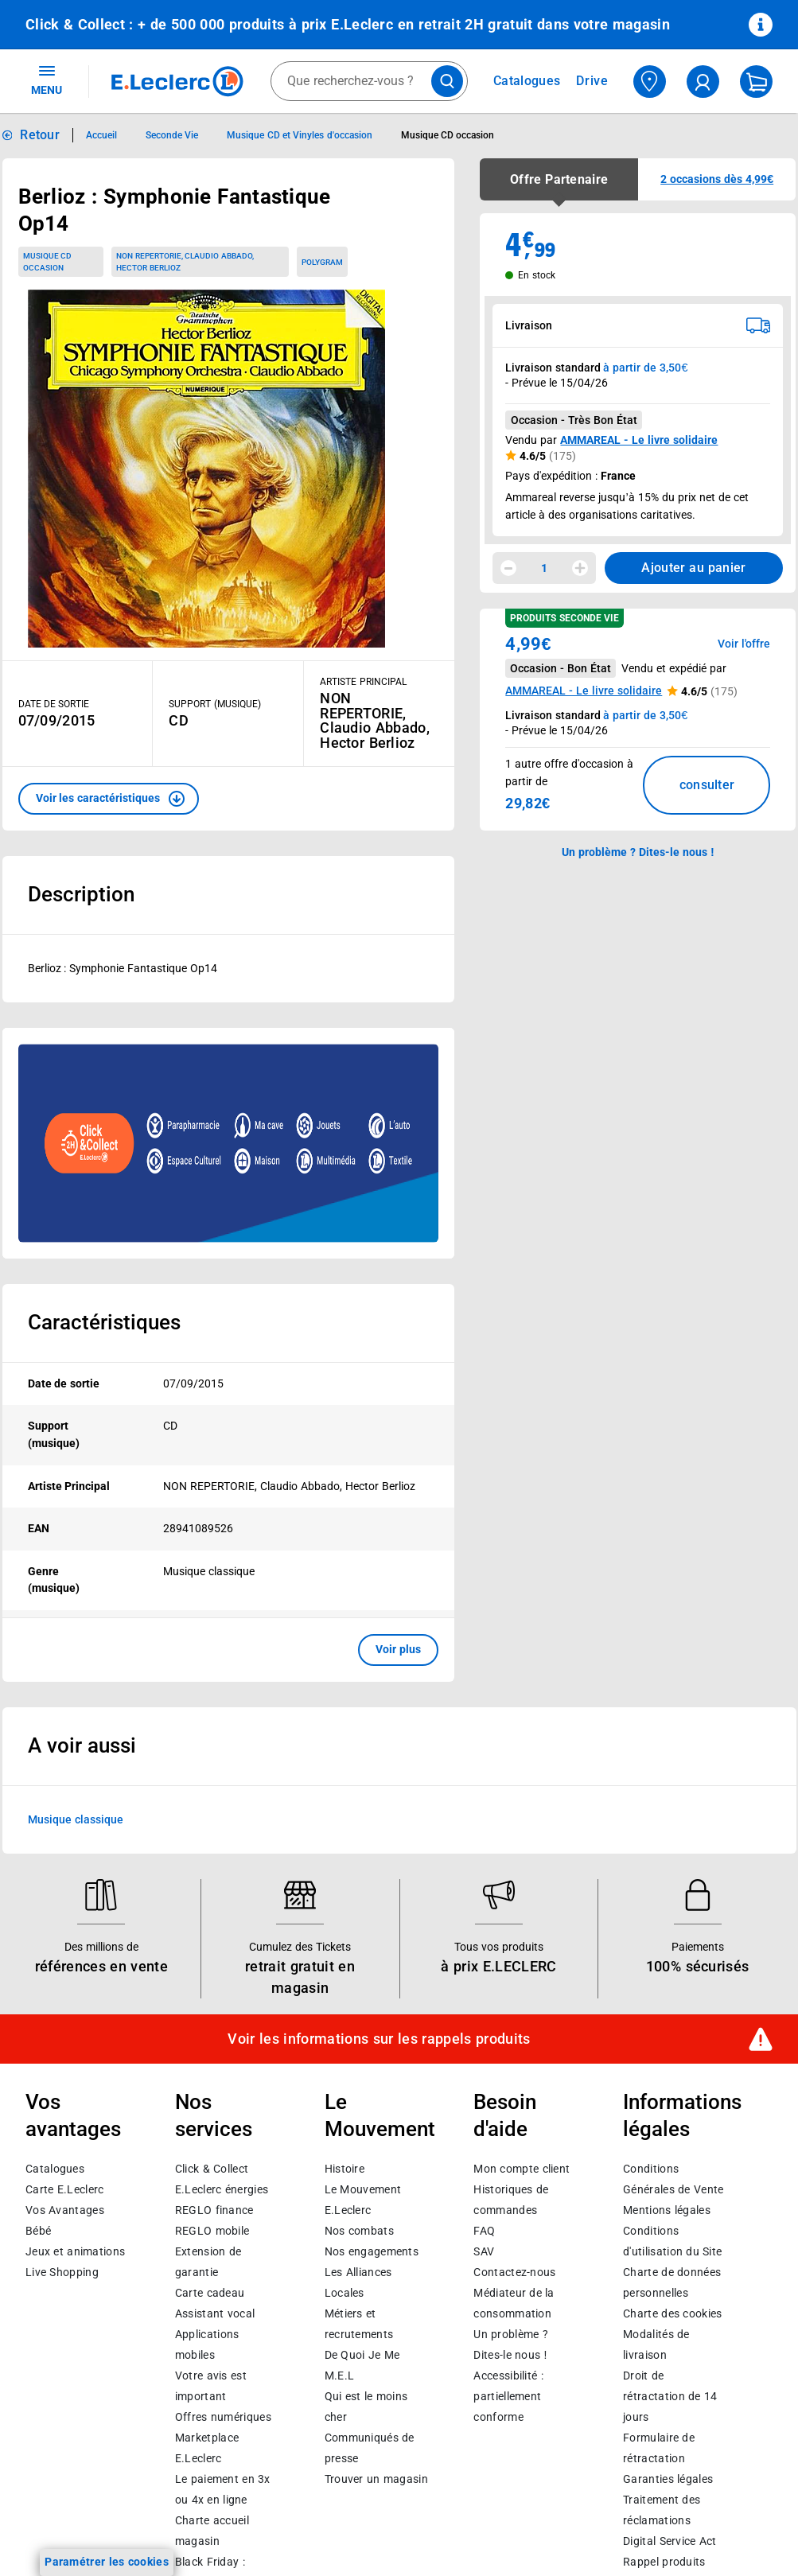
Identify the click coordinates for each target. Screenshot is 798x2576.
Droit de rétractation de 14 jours (670, 2396)
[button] (108, 799)
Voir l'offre (744, 643)
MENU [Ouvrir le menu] (46, 79)
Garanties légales (668, 2479)
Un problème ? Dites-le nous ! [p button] (638, 852)
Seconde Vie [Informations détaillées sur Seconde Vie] (172, 135)
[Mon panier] (756, 81)
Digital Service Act (670, 2541)
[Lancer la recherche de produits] (447, 81)
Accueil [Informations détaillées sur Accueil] (101, 135)
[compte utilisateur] (703, 81)
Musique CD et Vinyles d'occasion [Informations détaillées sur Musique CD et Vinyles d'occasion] (299, 135)
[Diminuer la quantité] (508, 568)
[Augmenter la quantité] (580, 568)
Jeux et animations (75, 2251)
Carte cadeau (210, 2292)
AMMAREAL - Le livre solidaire (639, 440)
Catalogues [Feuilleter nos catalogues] (526, 81)
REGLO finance (214, 2210)
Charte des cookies (672, 2313)
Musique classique (75, 1818)
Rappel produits (664, 2561)
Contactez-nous (514, 2272)
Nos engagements (371, 2251)
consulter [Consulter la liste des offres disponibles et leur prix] (707, 785)
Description (81, 894)
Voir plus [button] (398, 1649)
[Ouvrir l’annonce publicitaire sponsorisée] (228, 1143)
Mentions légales (666, 2210)
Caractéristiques (104, 1322)
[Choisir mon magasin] (649, 81)
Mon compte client (521, 2168)
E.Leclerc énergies (221, 2189)
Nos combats (359, 2230)
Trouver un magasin (376, 2479)
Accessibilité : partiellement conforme (508, 2396)
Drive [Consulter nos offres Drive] (592, 81)
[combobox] (369, 81)
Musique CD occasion (47, 261)
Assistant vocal (215, 2313)
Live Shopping (62, 2272)
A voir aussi (82, 1745)
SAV (483, 2251)
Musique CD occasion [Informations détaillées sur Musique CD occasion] (448, 135)
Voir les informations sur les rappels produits (379, 2039)
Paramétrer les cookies (107, 2561)
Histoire (344, 2168)
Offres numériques (223, 2417)
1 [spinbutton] (544, 568)
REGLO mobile (212, 2230)
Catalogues (54, 2168)
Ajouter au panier (693, 567)
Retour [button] (40, 135)
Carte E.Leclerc (64, 2189)
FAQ (484, 2230)
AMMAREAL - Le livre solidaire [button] (583, 690)
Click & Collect (211, 2168)
